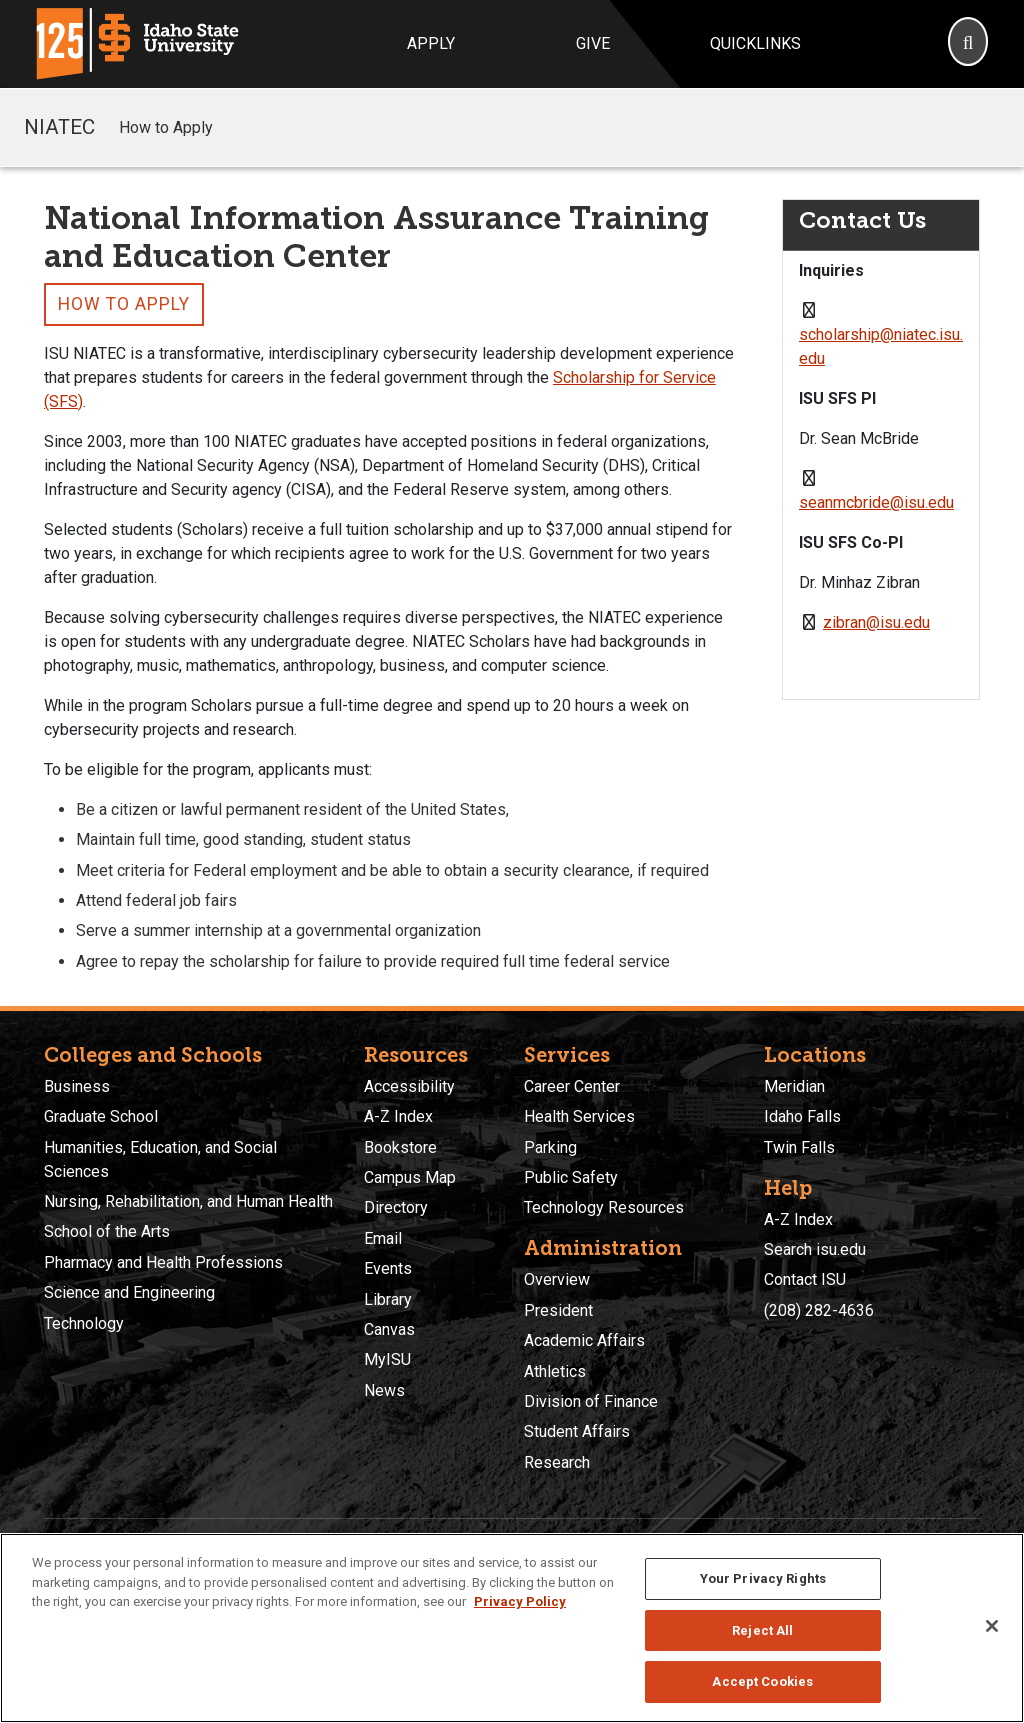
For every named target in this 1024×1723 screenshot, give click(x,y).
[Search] (968, 44)
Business (77, 1086)
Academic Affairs (584, 1340)
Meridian (794, 1086)
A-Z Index (398, 1116)
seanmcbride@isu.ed (872, 502)
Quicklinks (755, 43)
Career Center (572, 1086)
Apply (431, 43)
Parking (550, 1147)
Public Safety (571, 1177)
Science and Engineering (129, 1292)
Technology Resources (604, 1207)
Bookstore (400, 1147)
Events (388, 1268)
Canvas (389, 1329)
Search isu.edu (815, 1249)
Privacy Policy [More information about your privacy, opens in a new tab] (520, 1601)
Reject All (762, 1630)
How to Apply (166, 127)
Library (388, 1299)
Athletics (555, 1371)
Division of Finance (591, 1401)
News (384, 1390)
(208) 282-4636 (819, 1310)
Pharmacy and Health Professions (163, 1262)
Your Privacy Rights (763, 1578)
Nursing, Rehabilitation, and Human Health (188, 1201)
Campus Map (410, 1177)
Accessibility (409, 1086)
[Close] (992, 1626)
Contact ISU (805, 1279)
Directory (396, 1207)
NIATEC (59, 127)
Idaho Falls (802, 1116)
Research (557, 1462)
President (558, 1310)
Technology (84, 1323)
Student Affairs (577, 1431)
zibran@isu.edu (876, 622)
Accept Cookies (762, 1681)
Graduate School (101, 1116)
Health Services (579, 1116)
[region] (512, 1628)
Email (383, 1238)
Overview (557, 1279)
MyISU (387, 1359)
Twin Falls (799, 1147)
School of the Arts (107, 1231)
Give (593, 43)
